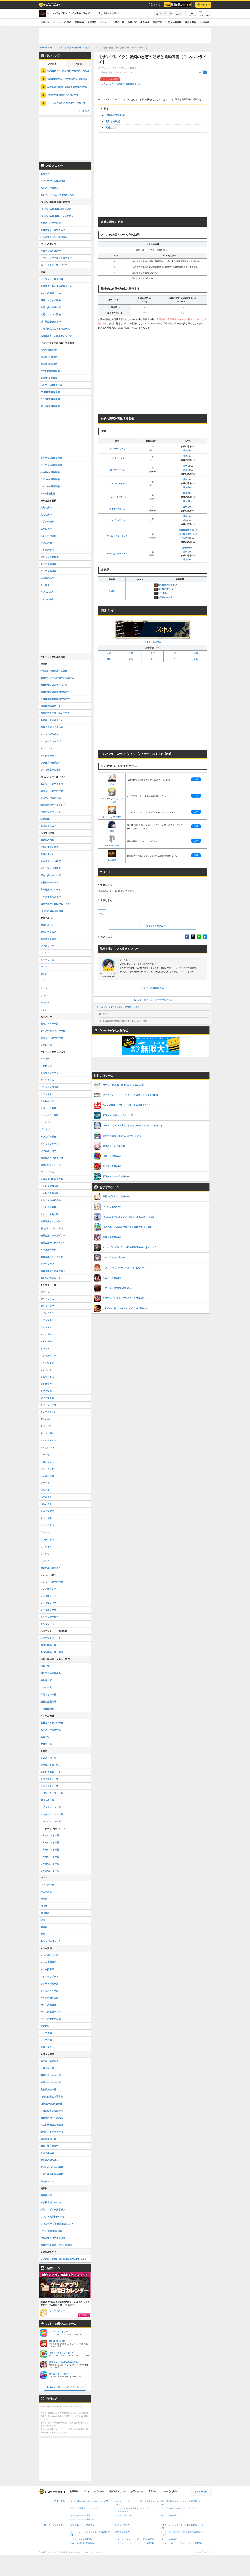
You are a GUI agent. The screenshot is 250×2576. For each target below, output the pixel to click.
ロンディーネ (47, 960)
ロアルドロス (47, 1560)
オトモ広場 (46, 2040)
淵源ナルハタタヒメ (51, 1567)
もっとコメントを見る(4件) (152, 926)
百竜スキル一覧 (48, 1694)
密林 (43, 1934)
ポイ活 (154, 5)
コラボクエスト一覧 (51, 1821)
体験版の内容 (47, 840)
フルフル (45, 1490)
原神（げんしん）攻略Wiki (82, 2525)
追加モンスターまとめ (52, 783)
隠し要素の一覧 (48, 2139)
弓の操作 (45, 585)
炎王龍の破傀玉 (163, 597)
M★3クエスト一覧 (50, 1849)
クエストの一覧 (48, 1758)
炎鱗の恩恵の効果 (115, 115)
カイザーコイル (117, 458)
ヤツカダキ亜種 (48, 1136)
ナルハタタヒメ (48, 1440)
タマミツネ (46, 1391)
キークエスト (47, 2181)
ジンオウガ (46, 1384)
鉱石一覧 (45, 1737)
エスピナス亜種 (48, 1207)
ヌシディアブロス (49, 1617)
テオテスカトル (48, 1412)
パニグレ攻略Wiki (169, 2539)
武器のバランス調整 (51, 314)
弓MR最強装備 (48, 493)
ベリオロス (46, 1497)
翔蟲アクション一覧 (51, 2075)
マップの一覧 (47, 1884)
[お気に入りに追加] (163, 13)
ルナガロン (46, 1066)
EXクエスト (46, 748)
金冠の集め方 (47, 2153)
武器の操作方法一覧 (51, 307)
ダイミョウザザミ (49, 1143)
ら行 (174, 659)
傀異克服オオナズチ (51, 1221)
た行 (174, 653)
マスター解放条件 (49, 734)
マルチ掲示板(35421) (51, 2230)
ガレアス (45, 1002)
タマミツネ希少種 (49, 1214)
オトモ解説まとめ (49, 1955)
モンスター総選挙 (62, 22)
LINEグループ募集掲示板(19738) (57, 2223)
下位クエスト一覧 (49, 1779)
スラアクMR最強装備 (51, 458)
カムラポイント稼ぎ (51, 861)
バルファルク (47, 1468)
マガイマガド (47, 1511)
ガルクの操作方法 (49, 1997)
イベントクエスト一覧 (52, 1793)
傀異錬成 (144, 22)
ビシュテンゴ (47, 1476)
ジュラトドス (47, 1377)
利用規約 (74, 2491)
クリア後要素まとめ (51, 896)
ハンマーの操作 (48, 536)
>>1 (102, 907)
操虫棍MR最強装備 (50, 472)
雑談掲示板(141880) (51, 2202)
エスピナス (46, 1122)
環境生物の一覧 (48, 1645)
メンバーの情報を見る (152, 988)
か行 (131, 653)
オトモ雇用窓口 (48, 1962)
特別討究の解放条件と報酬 (54, 670)
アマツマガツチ (48, 1264)
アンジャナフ (47, 1306)
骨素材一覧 (46, 1744)
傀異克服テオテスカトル (53, 1242)
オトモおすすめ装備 (51, 2019)
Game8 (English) (169, 2491)
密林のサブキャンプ (51, 812)
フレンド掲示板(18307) (52, 2216)
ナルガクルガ (47, 1447)
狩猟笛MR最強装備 (50, 392)
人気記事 (52, 63)
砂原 (43, 1920)
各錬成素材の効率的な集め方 (55, 699)
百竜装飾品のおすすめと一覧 (55, 328)
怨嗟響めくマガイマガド (53, 1157)
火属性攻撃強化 (186, 530)
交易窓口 (45, 2026)
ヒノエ (44, 981)
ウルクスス (46, 1327)
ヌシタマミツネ (48, 1603)
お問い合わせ (137, 2491)
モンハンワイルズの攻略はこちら (57, 195)
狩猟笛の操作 (47, 543)
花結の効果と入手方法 (52, 2096)
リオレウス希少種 (49, 1193)
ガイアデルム (47, 1172)
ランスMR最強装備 (50, 399)
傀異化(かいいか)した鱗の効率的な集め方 (68, 70)
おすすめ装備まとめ (51, 293)
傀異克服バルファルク (52, 1256)
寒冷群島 (45, 1913)
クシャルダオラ (48, 1355)
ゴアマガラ (46, 1129)
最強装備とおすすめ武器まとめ (56, 286)
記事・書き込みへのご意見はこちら (152, 1000)
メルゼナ (45, 1058)
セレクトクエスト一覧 (52, 1814)
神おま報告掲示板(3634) (53, 2238)
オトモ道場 (46, 2033)
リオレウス (46, 1553)
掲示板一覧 (46, 2195)
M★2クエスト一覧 (50, 1842)
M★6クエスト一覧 (50, 1871)
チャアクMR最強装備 (51, 465)
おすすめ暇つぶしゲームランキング (66, 2387)
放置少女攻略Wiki (123, 2532)
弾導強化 (186, 547)
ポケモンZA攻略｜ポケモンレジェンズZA (89, 2501)
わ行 (196, 659)
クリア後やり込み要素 (52, 2174)
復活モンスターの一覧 (52, 1037)
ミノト (44, 988)
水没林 (44, 1906)
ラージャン (46, 1532)
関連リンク (112, 127)
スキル (106, 1014)
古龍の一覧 (46, 1045)
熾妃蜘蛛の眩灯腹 (164, 585)
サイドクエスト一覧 (51, 1807)
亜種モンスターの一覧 (52, 790)
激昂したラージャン (51, 1165)
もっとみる (83, 111)
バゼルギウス (47, 1461)
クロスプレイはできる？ (53, 230)
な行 (196, 653)
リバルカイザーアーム (117, 553)
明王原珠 (160, 593)
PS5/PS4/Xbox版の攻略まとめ (56, 208)
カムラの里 (46, 1892)
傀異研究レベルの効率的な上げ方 (57, 677)
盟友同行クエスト (49, 932)
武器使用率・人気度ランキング (56, 335)
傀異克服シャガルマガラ (53, 1271)
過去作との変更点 (49, 2061)
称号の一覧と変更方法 (52, 2132)
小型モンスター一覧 (51, 1638)
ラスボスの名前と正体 (52, 798)
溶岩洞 (44, 1927)
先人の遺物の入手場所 (52, 2125)
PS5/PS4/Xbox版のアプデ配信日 (57, 216)
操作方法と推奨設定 (51, 868)
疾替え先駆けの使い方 (52, 727)
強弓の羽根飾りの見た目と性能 (63, 95)
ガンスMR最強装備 (50, 406)
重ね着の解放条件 (49, 2160)
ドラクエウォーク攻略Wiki (82, 2519)
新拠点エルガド (48, 826)
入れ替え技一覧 (48, 2089)
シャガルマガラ (48, 1150)
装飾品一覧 (46, 1680)
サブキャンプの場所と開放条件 (56, 258)
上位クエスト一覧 (49, 1786)
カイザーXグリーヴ (117, 497)
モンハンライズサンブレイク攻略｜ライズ (119, 1007)
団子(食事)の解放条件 (51, 2103)
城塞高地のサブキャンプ (53, 805)
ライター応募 (200, 2491)
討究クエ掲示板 (173, 22)
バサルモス (46, 1454)
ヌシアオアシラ (48, 1589)
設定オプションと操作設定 (54, 237)
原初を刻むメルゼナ (51, 1278)
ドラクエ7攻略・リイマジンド (84, 2508)
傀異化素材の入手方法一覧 (54, 685)
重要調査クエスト (49, 939)
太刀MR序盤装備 (49, 356)
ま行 (131, 659)
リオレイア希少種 (49, 1186)
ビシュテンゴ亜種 (49, 1087)
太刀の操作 (46, 514)
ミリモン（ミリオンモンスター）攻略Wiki (134, 2543)
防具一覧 (132, 22)
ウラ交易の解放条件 (51, 762)
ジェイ (44, 967)
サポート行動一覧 (49, 1983)
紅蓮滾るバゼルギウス (52, 1179)
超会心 (186, 470)
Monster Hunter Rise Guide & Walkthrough (63, 2259)
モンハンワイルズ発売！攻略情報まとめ (122, 84)
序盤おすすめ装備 (49, 847)
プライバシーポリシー (93, 2491)
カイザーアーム (117, 470)
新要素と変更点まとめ (52, 720)
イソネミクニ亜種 (49, 1115)
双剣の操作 (46, 528)
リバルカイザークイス (117, 536)
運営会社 (152, 2491)
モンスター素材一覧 (51, 1729)
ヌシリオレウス (48, 1610)
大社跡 (44, 1899)
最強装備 (79, 22)
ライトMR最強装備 (50, 479)
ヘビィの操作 (47, 599)
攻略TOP (45, 22)
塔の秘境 (45, 819)
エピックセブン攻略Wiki (81, 2539)
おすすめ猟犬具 (48, 2005)
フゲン (44, 1009)
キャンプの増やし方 (51, 1941)
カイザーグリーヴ (117, 448)
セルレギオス (47, 1101)
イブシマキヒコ (48, 1320)
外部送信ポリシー (117, 2491)
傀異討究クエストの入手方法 (55, 713)
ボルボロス (46, 1504)
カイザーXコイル (117, 509)
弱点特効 (186, 538)
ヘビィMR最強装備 (50, 486)
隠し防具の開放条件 (51, 1673)
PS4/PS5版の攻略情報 (52, 910)
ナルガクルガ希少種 (51, 1200)
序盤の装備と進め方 (51, 251)
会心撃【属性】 (186, 534)
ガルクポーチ (47, 755)
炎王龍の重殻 (162, 589)
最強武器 (91, 22)
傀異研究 (157, 22)
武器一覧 (119, 22)
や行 (153, 659)
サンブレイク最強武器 (52, 279)
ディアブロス (47, 1398)
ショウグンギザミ (49, 1073)
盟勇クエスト (47, 924)
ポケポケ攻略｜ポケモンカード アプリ (178, 2508)
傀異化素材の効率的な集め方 (55, 692)
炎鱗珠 (112, 591)
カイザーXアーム (117, 520)
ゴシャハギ (46, 1369)
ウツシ (44, 995)
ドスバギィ (46, 1419)
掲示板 (79, 63)
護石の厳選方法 (48, 1701)
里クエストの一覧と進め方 (54, 265)
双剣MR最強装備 (49, 378)
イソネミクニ (47, 1313)
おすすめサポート (49, 1976)
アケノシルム (47, 1299)
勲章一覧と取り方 (49, 2146)
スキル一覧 (46, 1687)
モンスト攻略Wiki (169, 2515)
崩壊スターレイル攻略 (80, 2515)
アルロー (45, 974)
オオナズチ (46, 1334)
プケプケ (45, 1483)
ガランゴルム (47, 1080)
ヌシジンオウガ (48, 1624)
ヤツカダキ (46, 1518)
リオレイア (46, 1546)
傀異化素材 (190, 22)
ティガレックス (48, 1405)
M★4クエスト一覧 (50, 1856)
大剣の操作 (46, 507)
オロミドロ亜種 (48, 1108)
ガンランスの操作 (49, 557)
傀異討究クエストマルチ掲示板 (56, 2245)
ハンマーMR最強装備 (51, 385)
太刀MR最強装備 (49, 364)
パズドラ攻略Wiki (123, 2515)
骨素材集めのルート (51, 889)
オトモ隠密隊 (47, 1969)
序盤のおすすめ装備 (51, 300)
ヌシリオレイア (48, 1596)
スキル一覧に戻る (153, 631)
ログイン (203, 4)
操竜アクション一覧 (51, 2082)
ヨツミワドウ (47, 1525)
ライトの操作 (47, 592)
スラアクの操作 (48, 564)
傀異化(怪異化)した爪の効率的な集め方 (67, 78)
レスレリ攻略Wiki (123, 2525)
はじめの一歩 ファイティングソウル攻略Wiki (181, 2543)
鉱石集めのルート (49, 882)
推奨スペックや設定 (51, 223)
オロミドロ (46, 1348)
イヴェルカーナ (48, 1249)
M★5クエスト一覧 (50, 1863)
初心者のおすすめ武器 (52, 2118)
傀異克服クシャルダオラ (53, 1235)
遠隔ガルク (46, 2047)
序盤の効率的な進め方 (52, 2110)
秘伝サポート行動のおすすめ (55, 903)
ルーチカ (45, 953)
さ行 (153, 653)
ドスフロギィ (47, 1433)
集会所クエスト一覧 (51, 1772)
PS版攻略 (204, 22)
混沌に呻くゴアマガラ (52, 1228)
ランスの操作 (47, 550)
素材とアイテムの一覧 (52, 1722)
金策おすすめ (47, 854)
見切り (186, 456)
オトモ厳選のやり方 (51, 2012)
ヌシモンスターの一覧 (52, 1581)
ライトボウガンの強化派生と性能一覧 (66, 103)
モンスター (105, 22)
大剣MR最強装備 (49, 349)
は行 (109, 659)
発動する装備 (113, 121)
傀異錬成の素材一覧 (51, 706)
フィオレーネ (47, 946)
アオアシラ (46, 1292)
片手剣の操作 (47, 521)
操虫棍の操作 (47, 578)
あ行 (109, 653)
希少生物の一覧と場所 (52, 1652)
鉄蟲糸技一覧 (47, 2068)
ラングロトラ (47, 1539)
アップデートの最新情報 (53, 180)
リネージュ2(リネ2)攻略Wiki (83, 2543)
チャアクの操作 (48, 571)
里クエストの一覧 (49, 1765)
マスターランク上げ (51, 741)
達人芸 (186, 450)
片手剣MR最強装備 (50, 371)
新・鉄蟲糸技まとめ (51, 321)
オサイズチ (46, 1341)
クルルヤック (47, 1362)
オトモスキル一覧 (49, 1990)
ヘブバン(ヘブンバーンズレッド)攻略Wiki (134, 2539)
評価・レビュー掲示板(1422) (55, 2209)
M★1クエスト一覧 (50, 1835)
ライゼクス (46, 1094)
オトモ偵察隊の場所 (51, 769)
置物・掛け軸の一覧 (51, 875)
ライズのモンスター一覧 (53, 1030)
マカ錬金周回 (47, 1708)
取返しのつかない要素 (52, 2167)
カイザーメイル (117, 483)
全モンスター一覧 (49, 1023)
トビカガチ (46, 1426)
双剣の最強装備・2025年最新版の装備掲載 (69, 87)
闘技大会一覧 (47, 1800)
